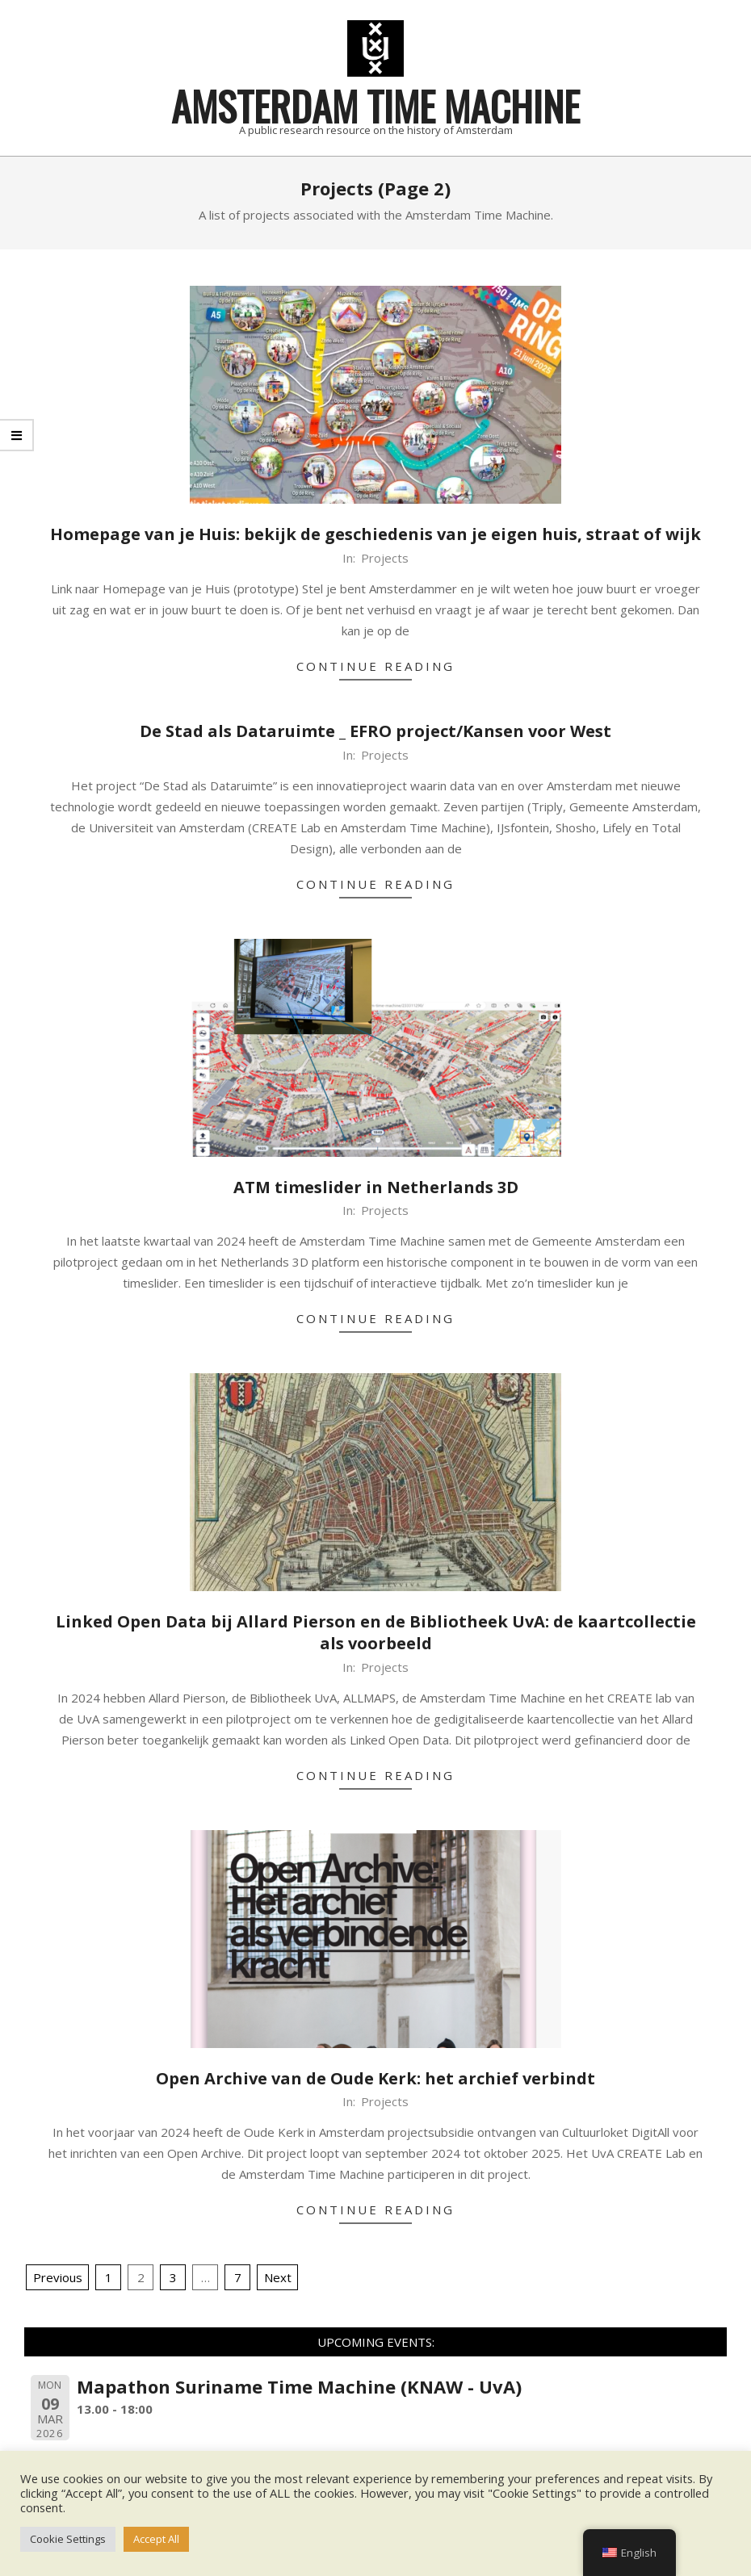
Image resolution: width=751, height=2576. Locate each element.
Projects (385, 558)
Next (278, 2277)
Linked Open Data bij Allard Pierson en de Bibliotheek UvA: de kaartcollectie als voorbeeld (376, 1632)
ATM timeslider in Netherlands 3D (375, 1187)
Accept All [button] (156, 2539)
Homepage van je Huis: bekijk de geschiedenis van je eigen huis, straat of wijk (375, 534)
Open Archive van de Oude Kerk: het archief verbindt (375, 2078)
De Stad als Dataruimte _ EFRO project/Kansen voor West (375, 731)
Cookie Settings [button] (68, 2539)
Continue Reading (375, 666)
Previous (57, 2277)
